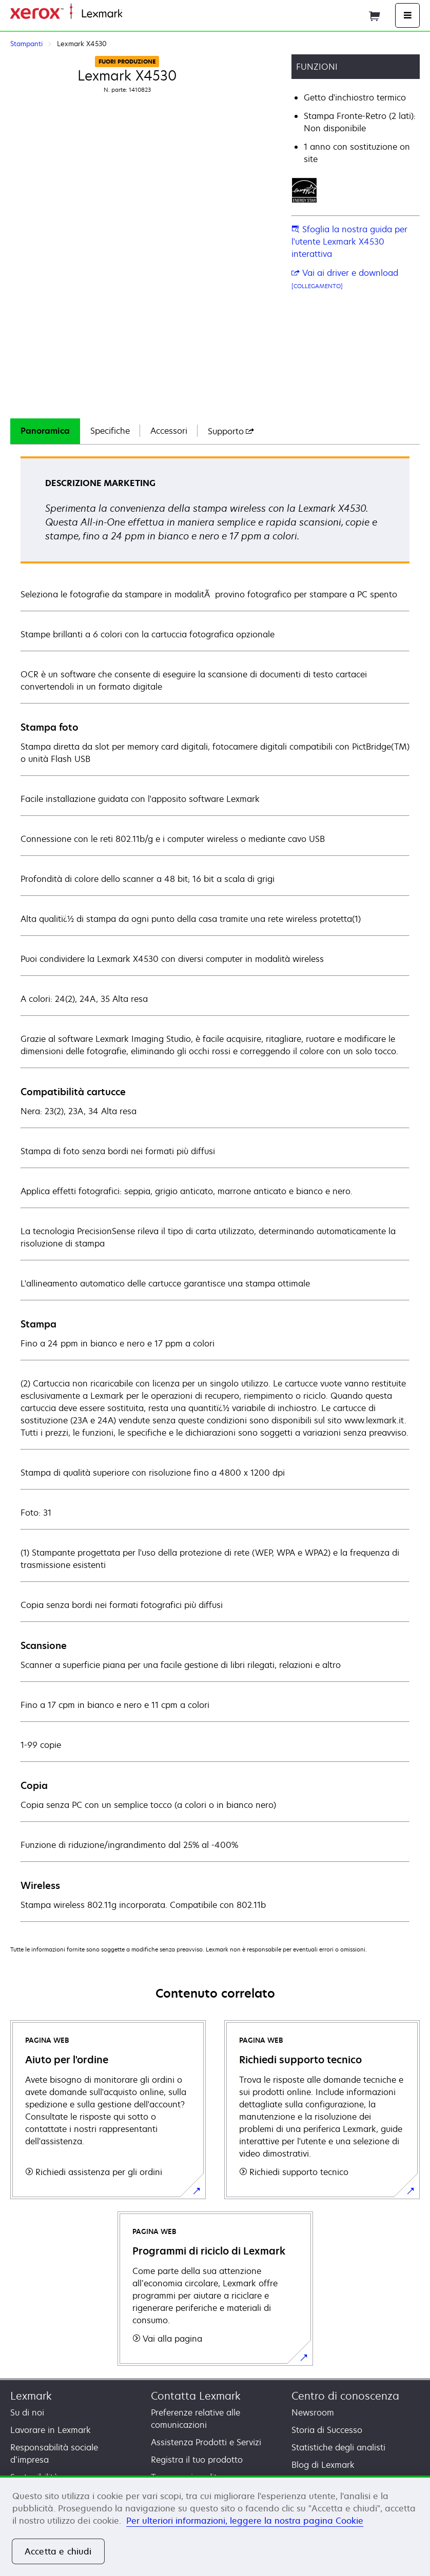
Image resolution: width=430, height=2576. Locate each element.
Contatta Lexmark (196, 2396)
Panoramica (45, 430)
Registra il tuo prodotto (197, 2459)
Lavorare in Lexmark (50, 2430)
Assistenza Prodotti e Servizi (206, 2442)
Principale (139, 14)
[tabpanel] (215, 1189)
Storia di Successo (326, 2430)
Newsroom (312, 2412)
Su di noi (27, 2412)
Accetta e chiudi (58, 2551)
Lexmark (31, 2396)
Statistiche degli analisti (338, 2447)
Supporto (231, 431)
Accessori (168, 430)
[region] (215, 2526)
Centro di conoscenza (345, 2396)
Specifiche (110, 430)
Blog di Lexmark (323, 2464)
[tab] (45, 431)
